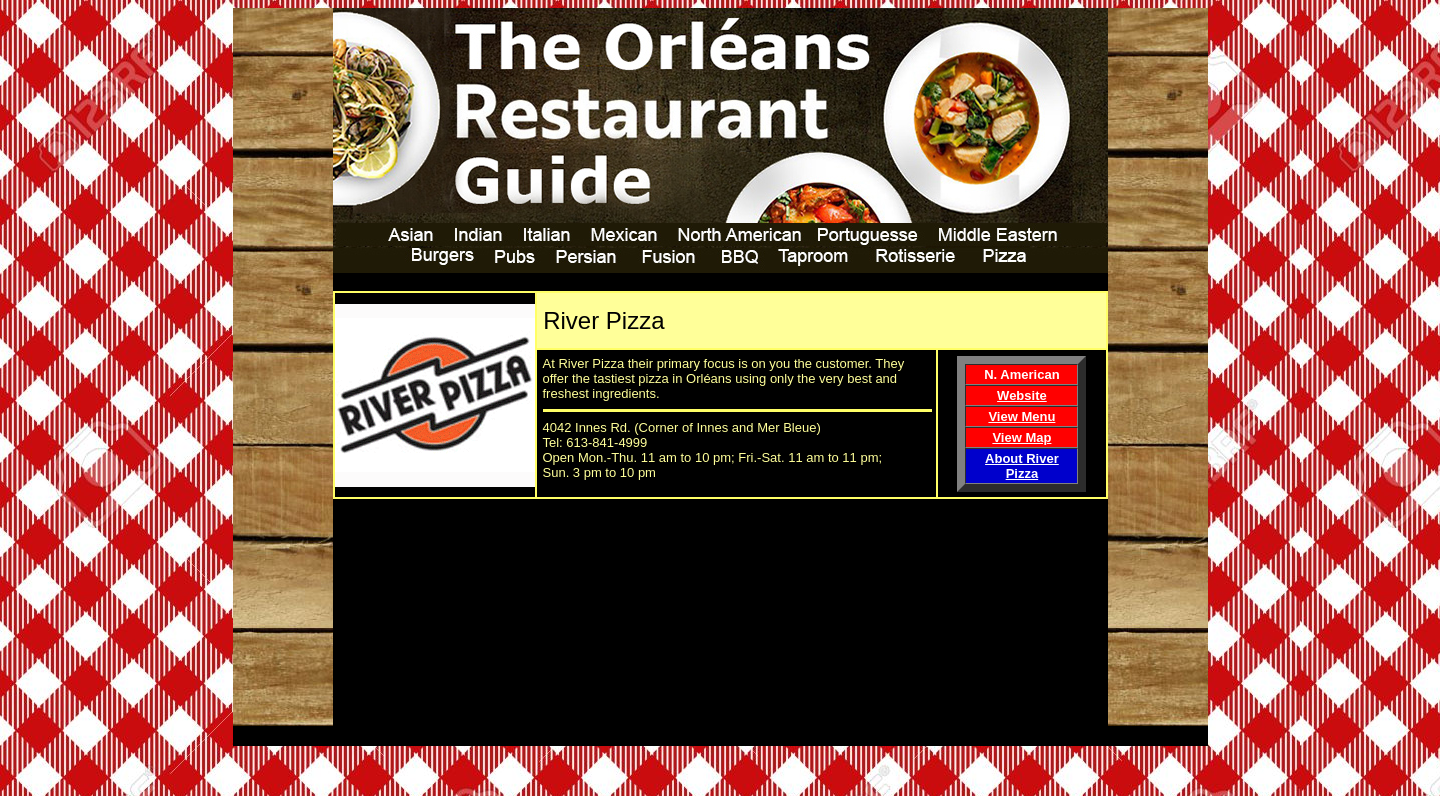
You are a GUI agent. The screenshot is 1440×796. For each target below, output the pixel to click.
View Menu (1021, 416)
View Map (1021, 437)
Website (1022, 395)
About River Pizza (1022, 466)
